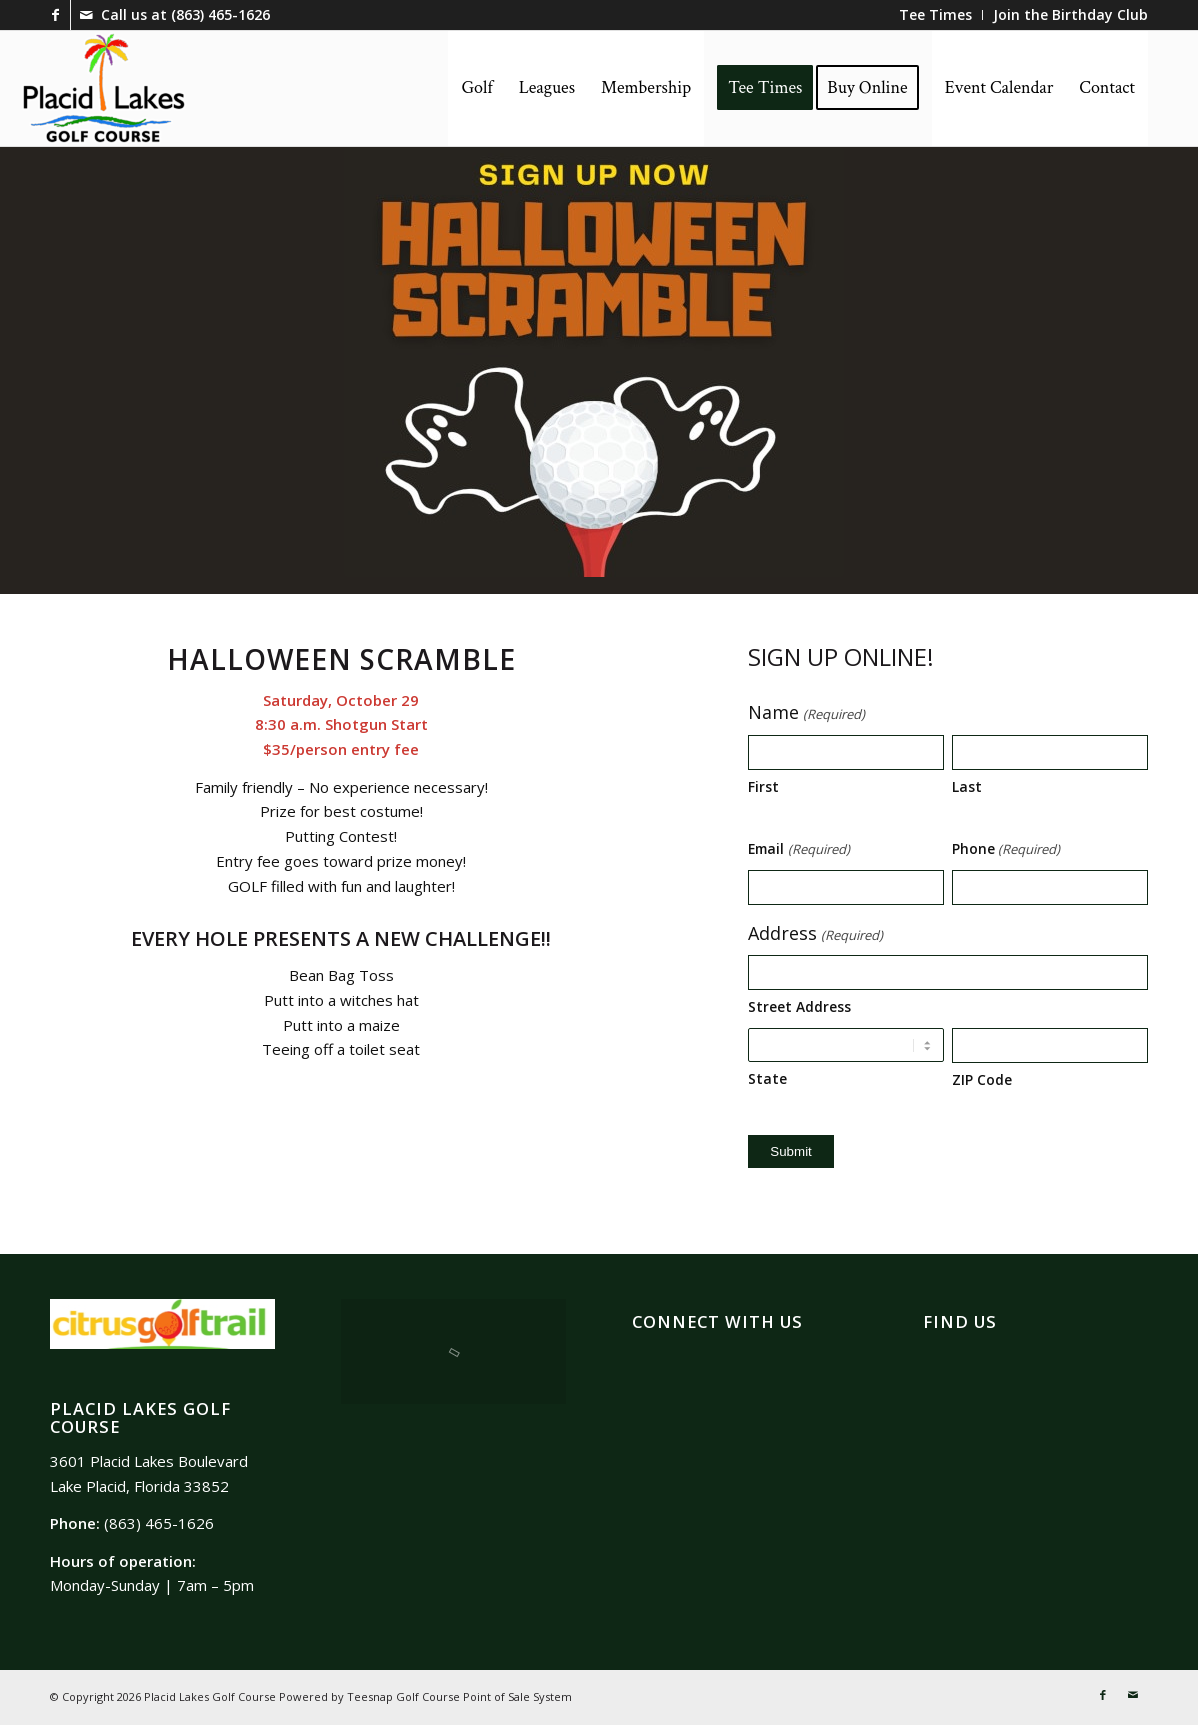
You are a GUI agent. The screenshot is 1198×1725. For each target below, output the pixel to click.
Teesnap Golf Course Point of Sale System (459, 1696)
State (767, 1078)
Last (967, 786)
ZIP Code (982, 1079)
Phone (1006, 849)
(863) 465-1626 (220, 14)
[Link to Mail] (86, 15)
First (763, 786)
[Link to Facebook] (55, 15)
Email (798, 849)
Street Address (799, 1006)
